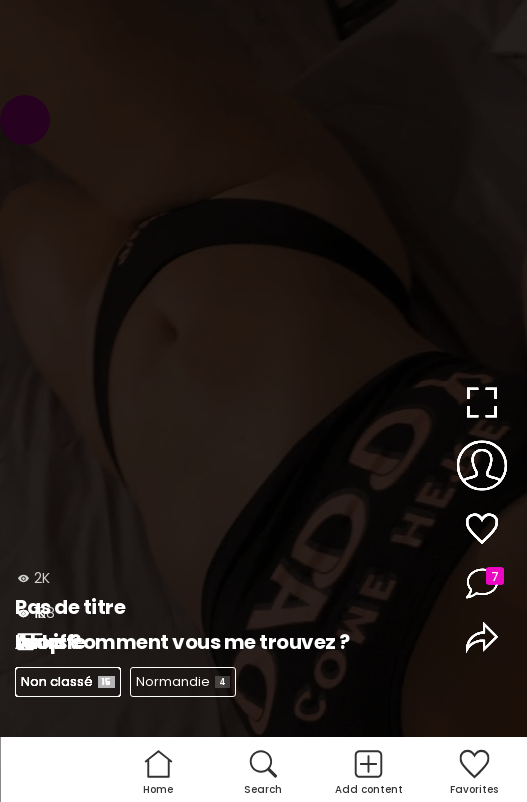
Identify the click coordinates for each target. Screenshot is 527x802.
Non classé (68, 681)
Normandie (183, 681)
